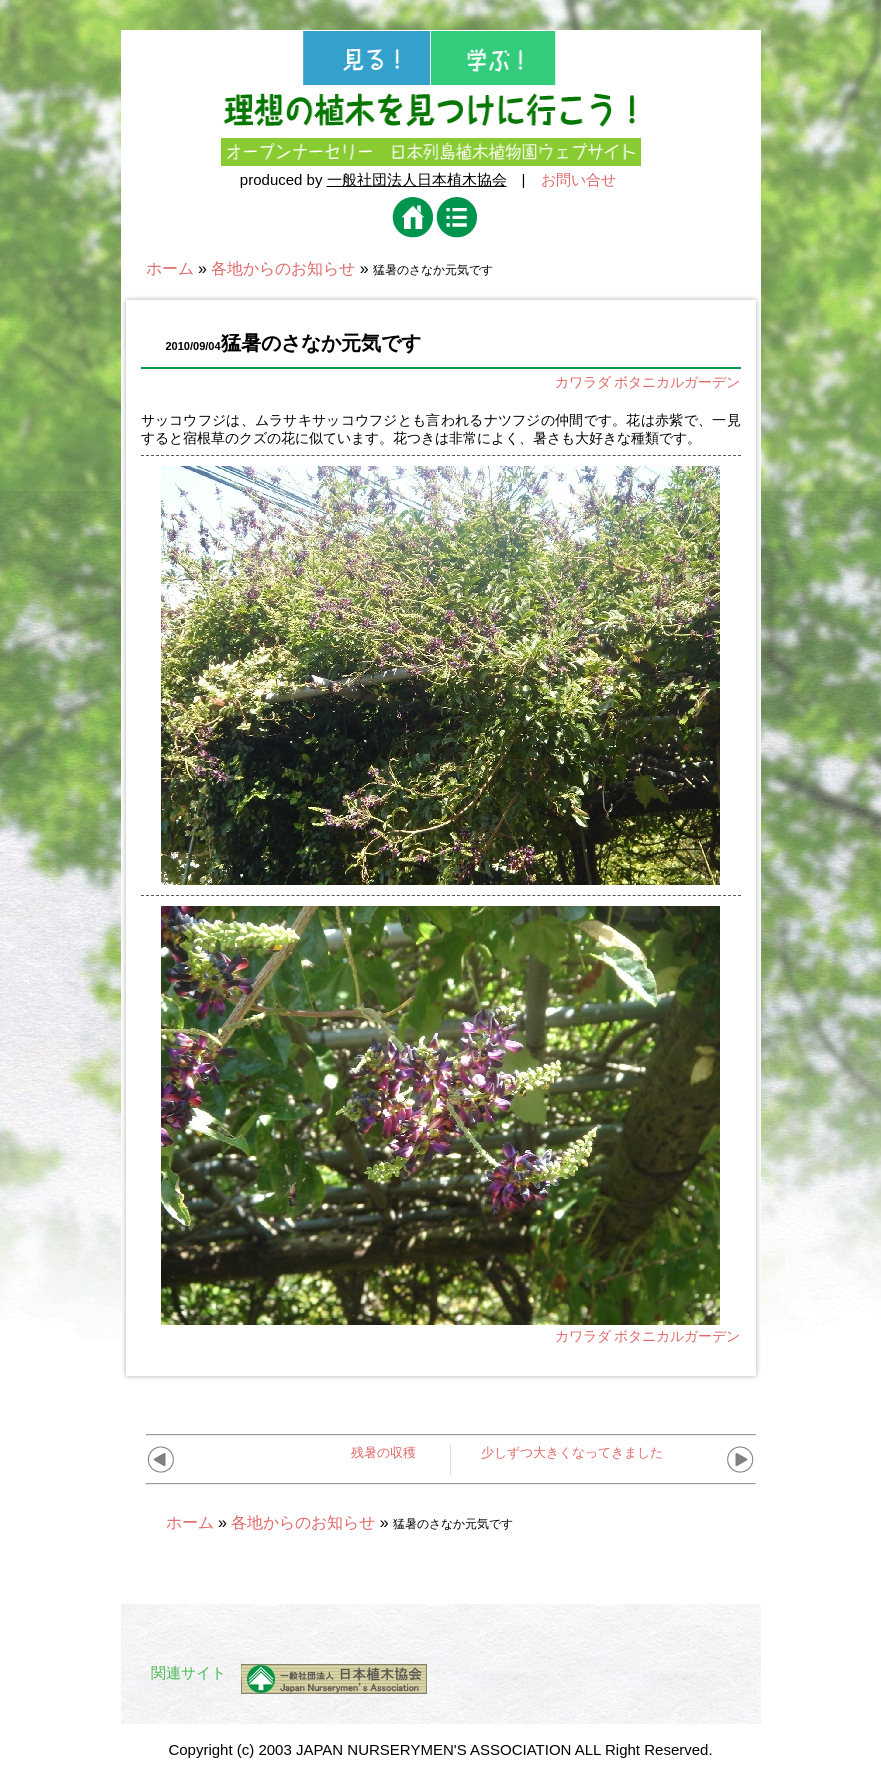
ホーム (170, 268)
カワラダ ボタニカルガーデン (648, 382)
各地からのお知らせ (283, 268)
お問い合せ (578, 179)
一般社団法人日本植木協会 (417, 179)
